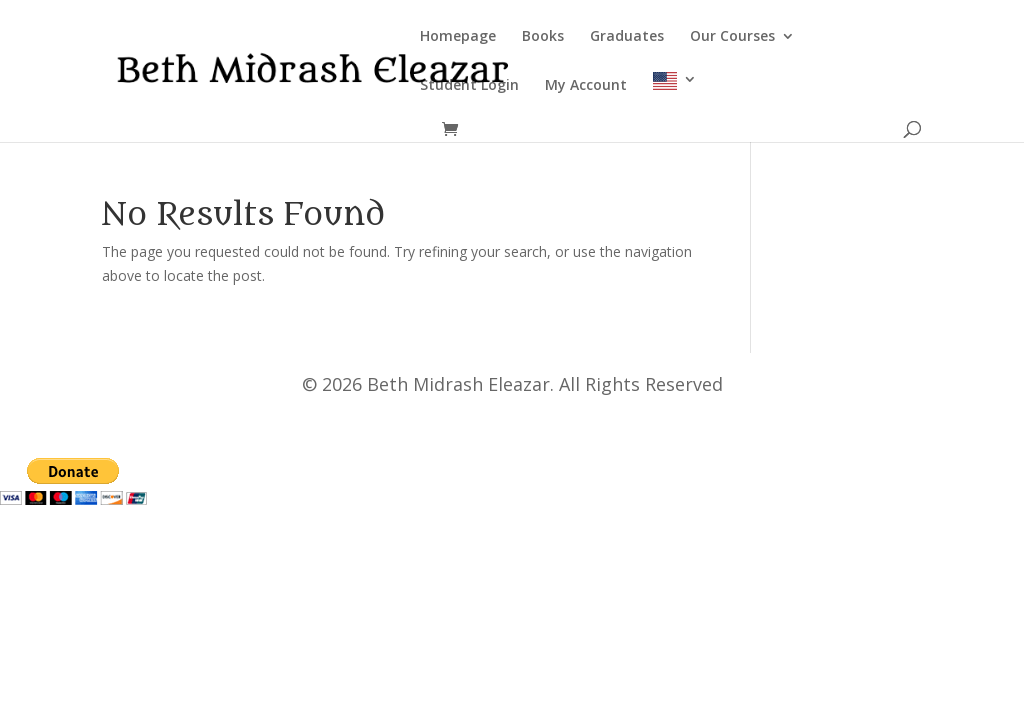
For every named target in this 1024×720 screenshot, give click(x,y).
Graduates (627, 37)
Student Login (469, 86)
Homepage (458, 37)
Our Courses (732, 37)
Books (543, 37)
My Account (586, 86)
